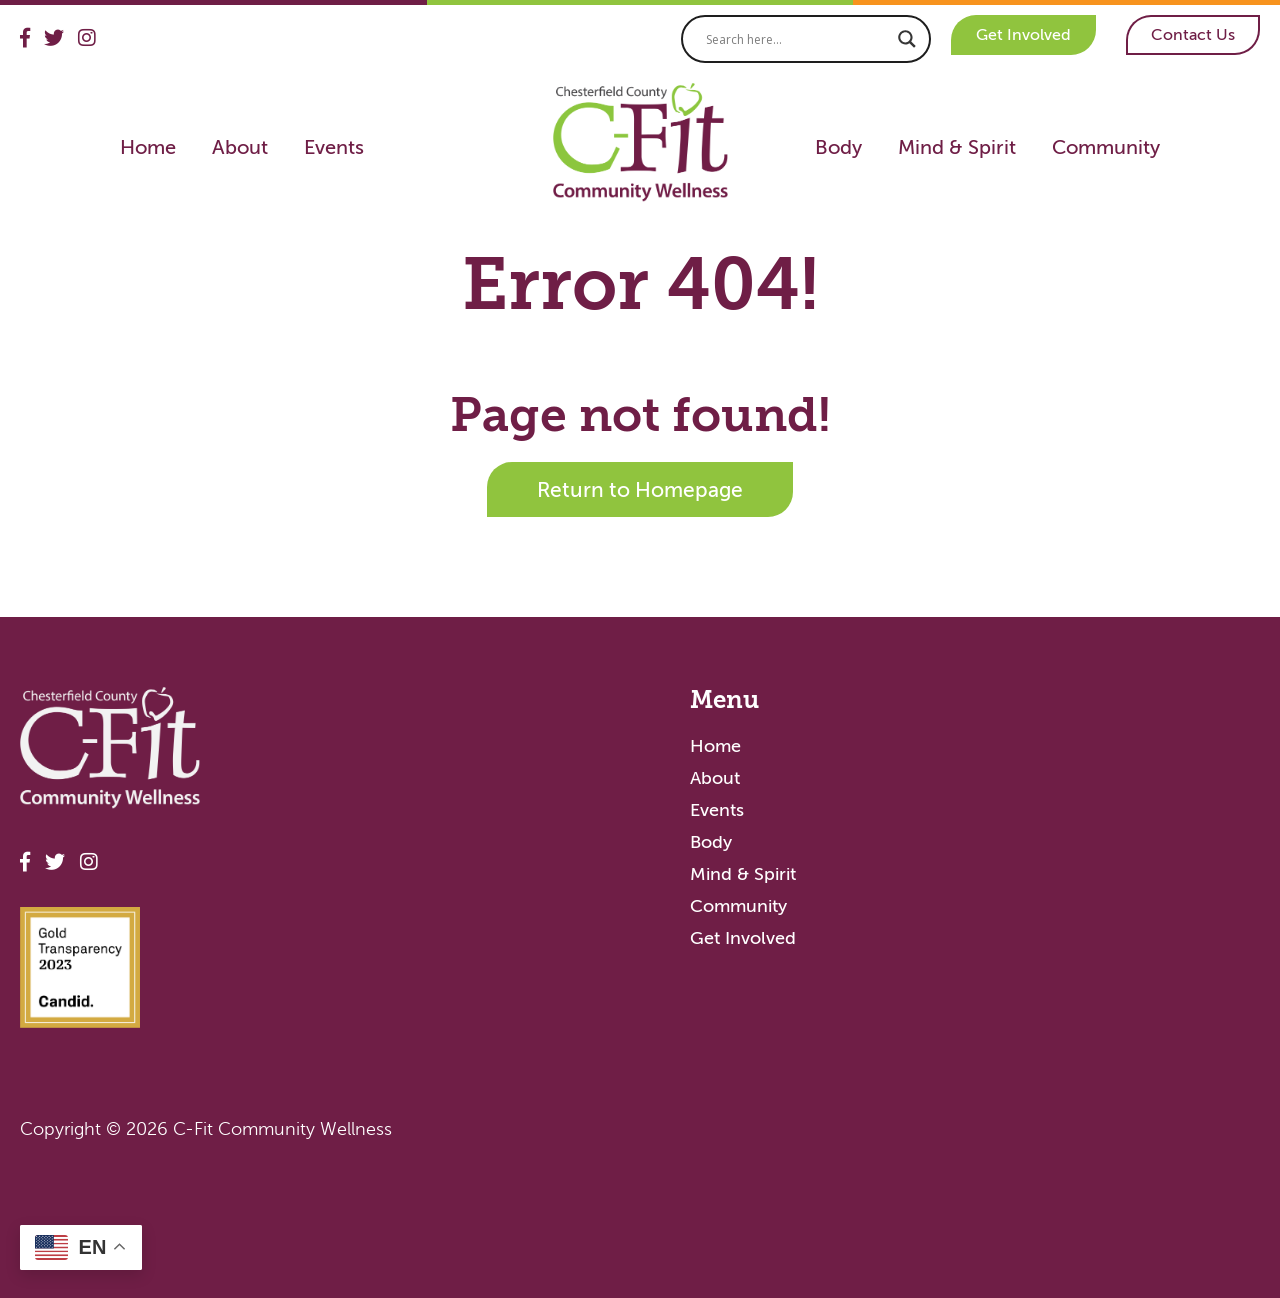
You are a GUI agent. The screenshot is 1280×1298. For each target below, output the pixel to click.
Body (838, 147)
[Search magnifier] (907, 39)
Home (148, 147)
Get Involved (1023, 34)
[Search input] (797, 39)
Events (334, 147)
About (240, 147)
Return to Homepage (640, 489)
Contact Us (1193, 34)
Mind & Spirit (957, 147)
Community (1106, 147)
